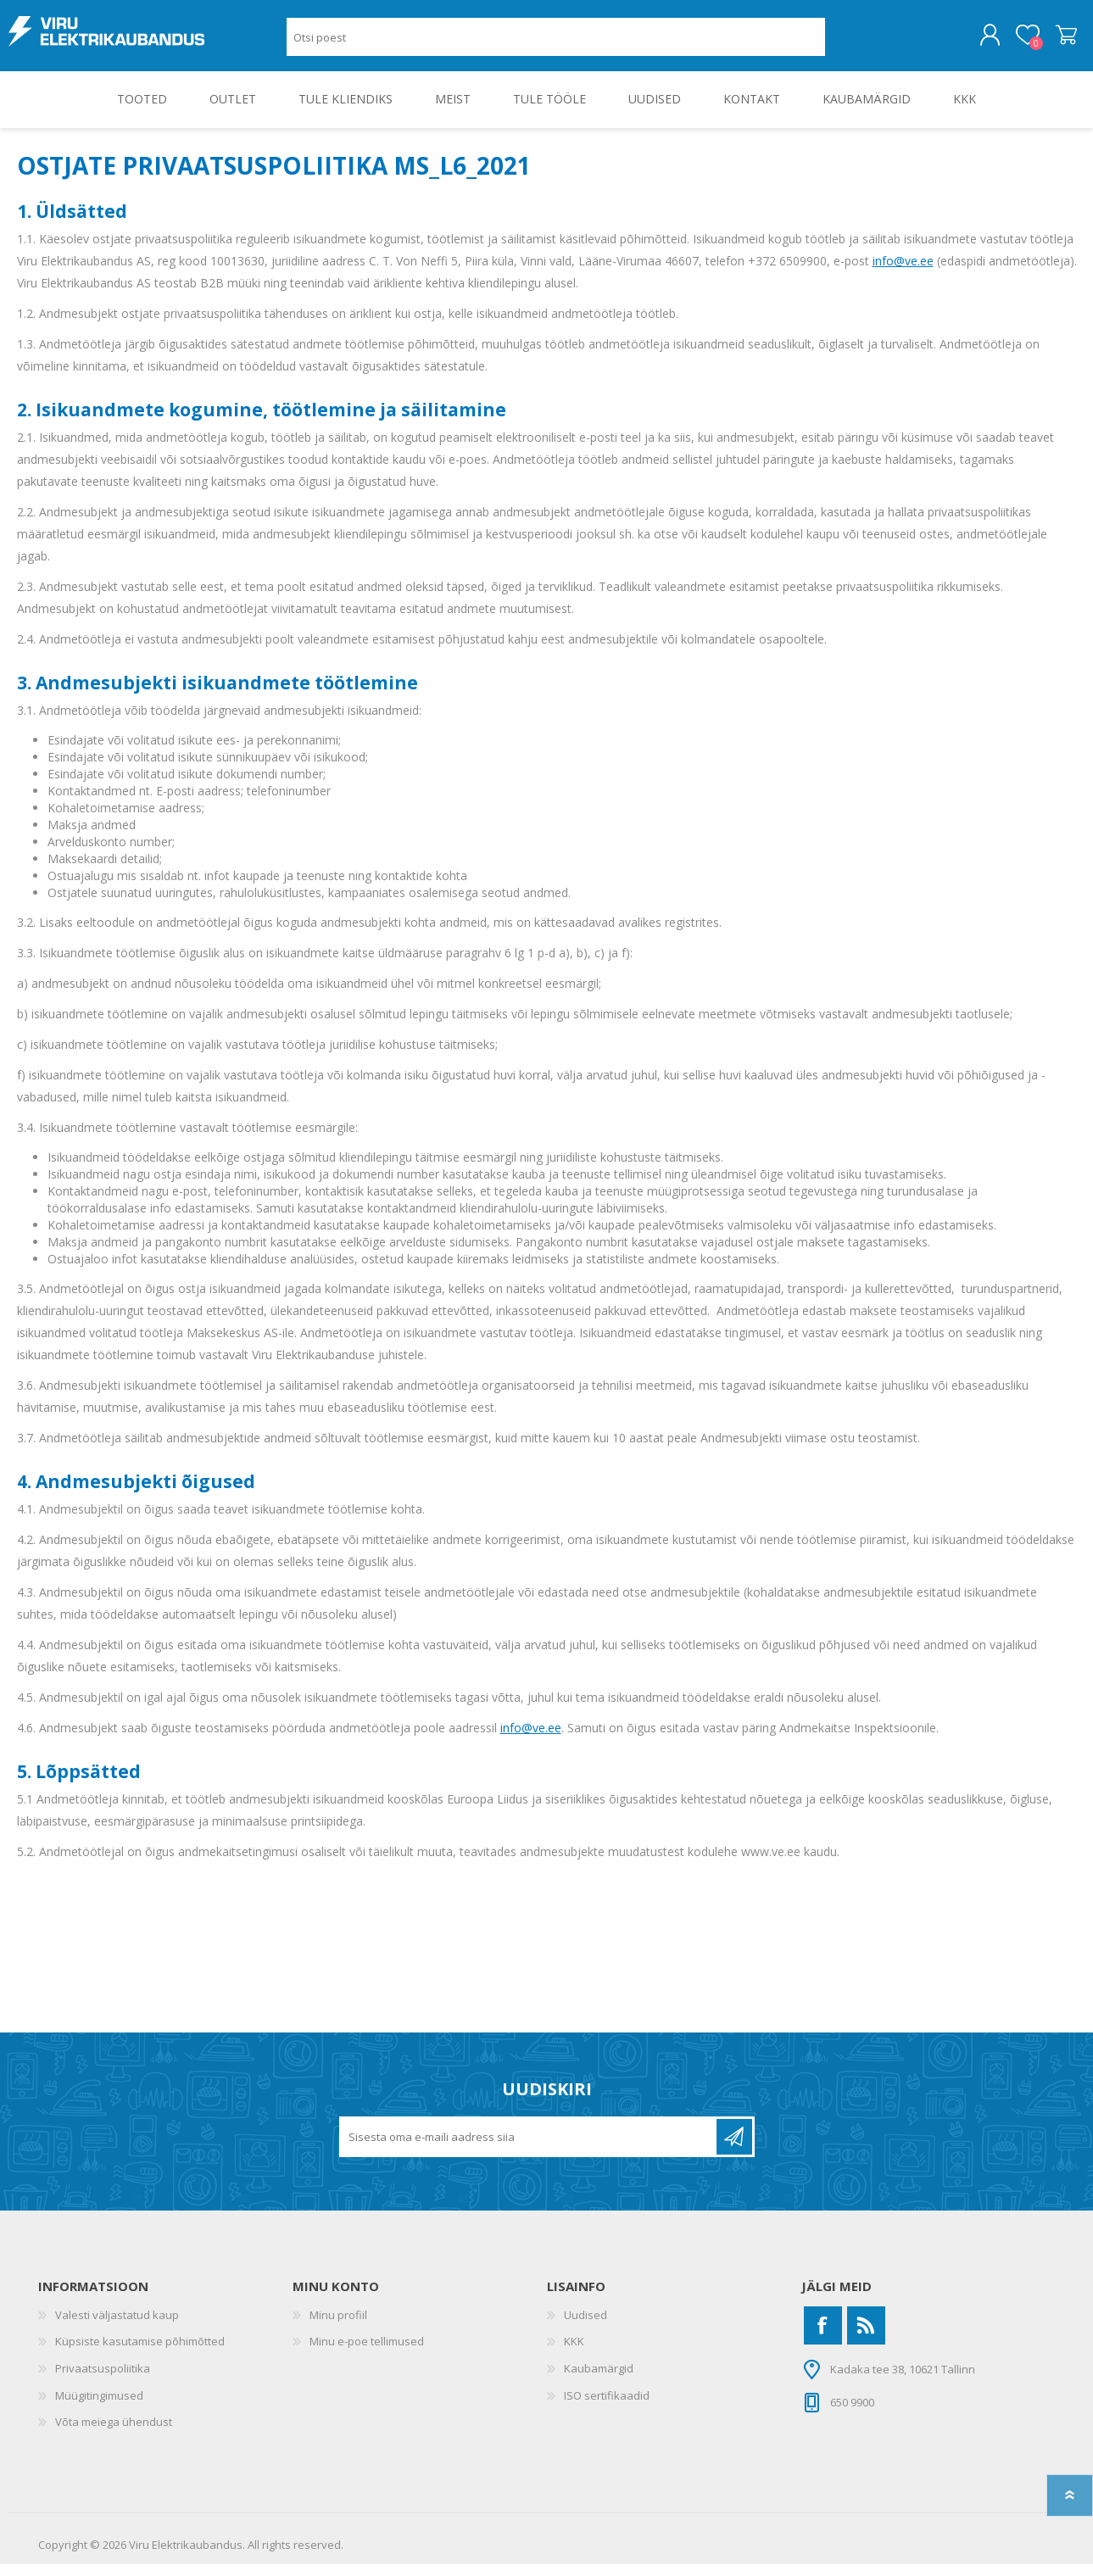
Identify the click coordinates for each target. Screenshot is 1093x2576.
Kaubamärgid (598, 2380)
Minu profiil (338, 2326)
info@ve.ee (903, 273)
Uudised (585, 2326)
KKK (574, 2353)
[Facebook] (823, 2337)
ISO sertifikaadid (607, 2407)
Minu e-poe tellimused (366, 2353)
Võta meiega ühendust (113, 2433)
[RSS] (866, 2337)
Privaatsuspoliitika (102, 2380)
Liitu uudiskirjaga (734, 2148)
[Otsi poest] (556, 43)
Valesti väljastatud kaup (117, 2326)
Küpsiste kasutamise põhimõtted (140, 2353)
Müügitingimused (99, 2407)
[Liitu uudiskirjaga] (529, 2148)
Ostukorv (1058, 41)
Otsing (844, 43)
